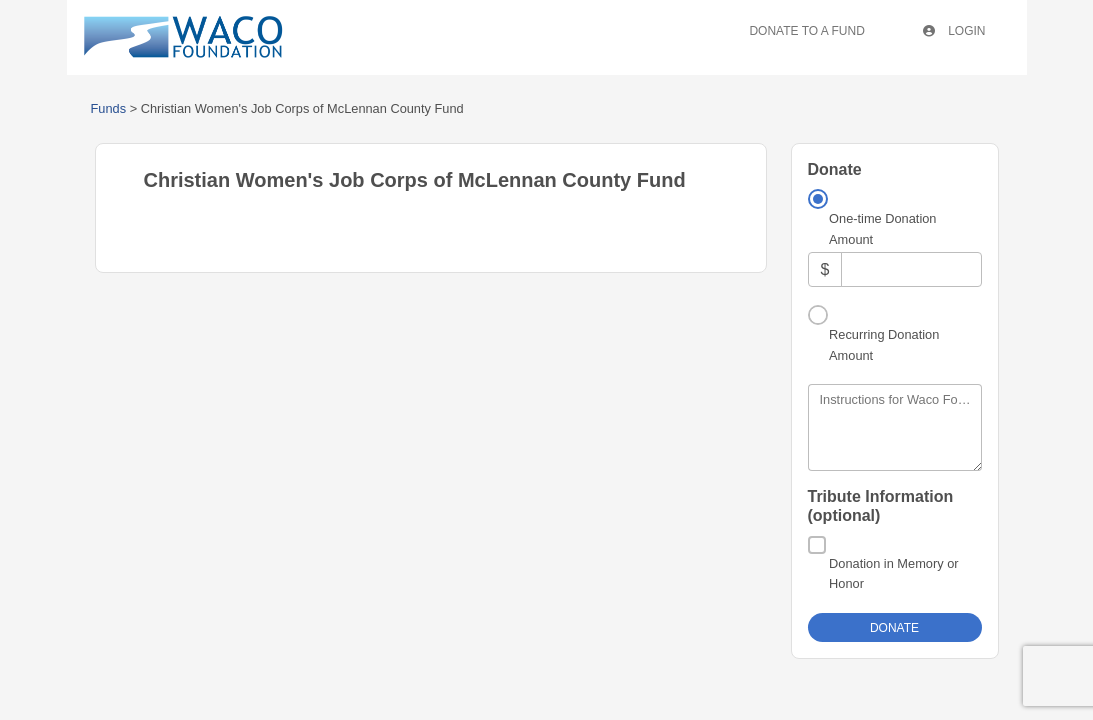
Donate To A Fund (806, 31)
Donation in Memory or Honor (893, 573)
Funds (109, 108)
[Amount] (911, 269)
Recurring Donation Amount (884, 344)
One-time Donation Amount (882, 228)
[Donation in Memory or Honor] (817, 545)
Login (954, 31)
